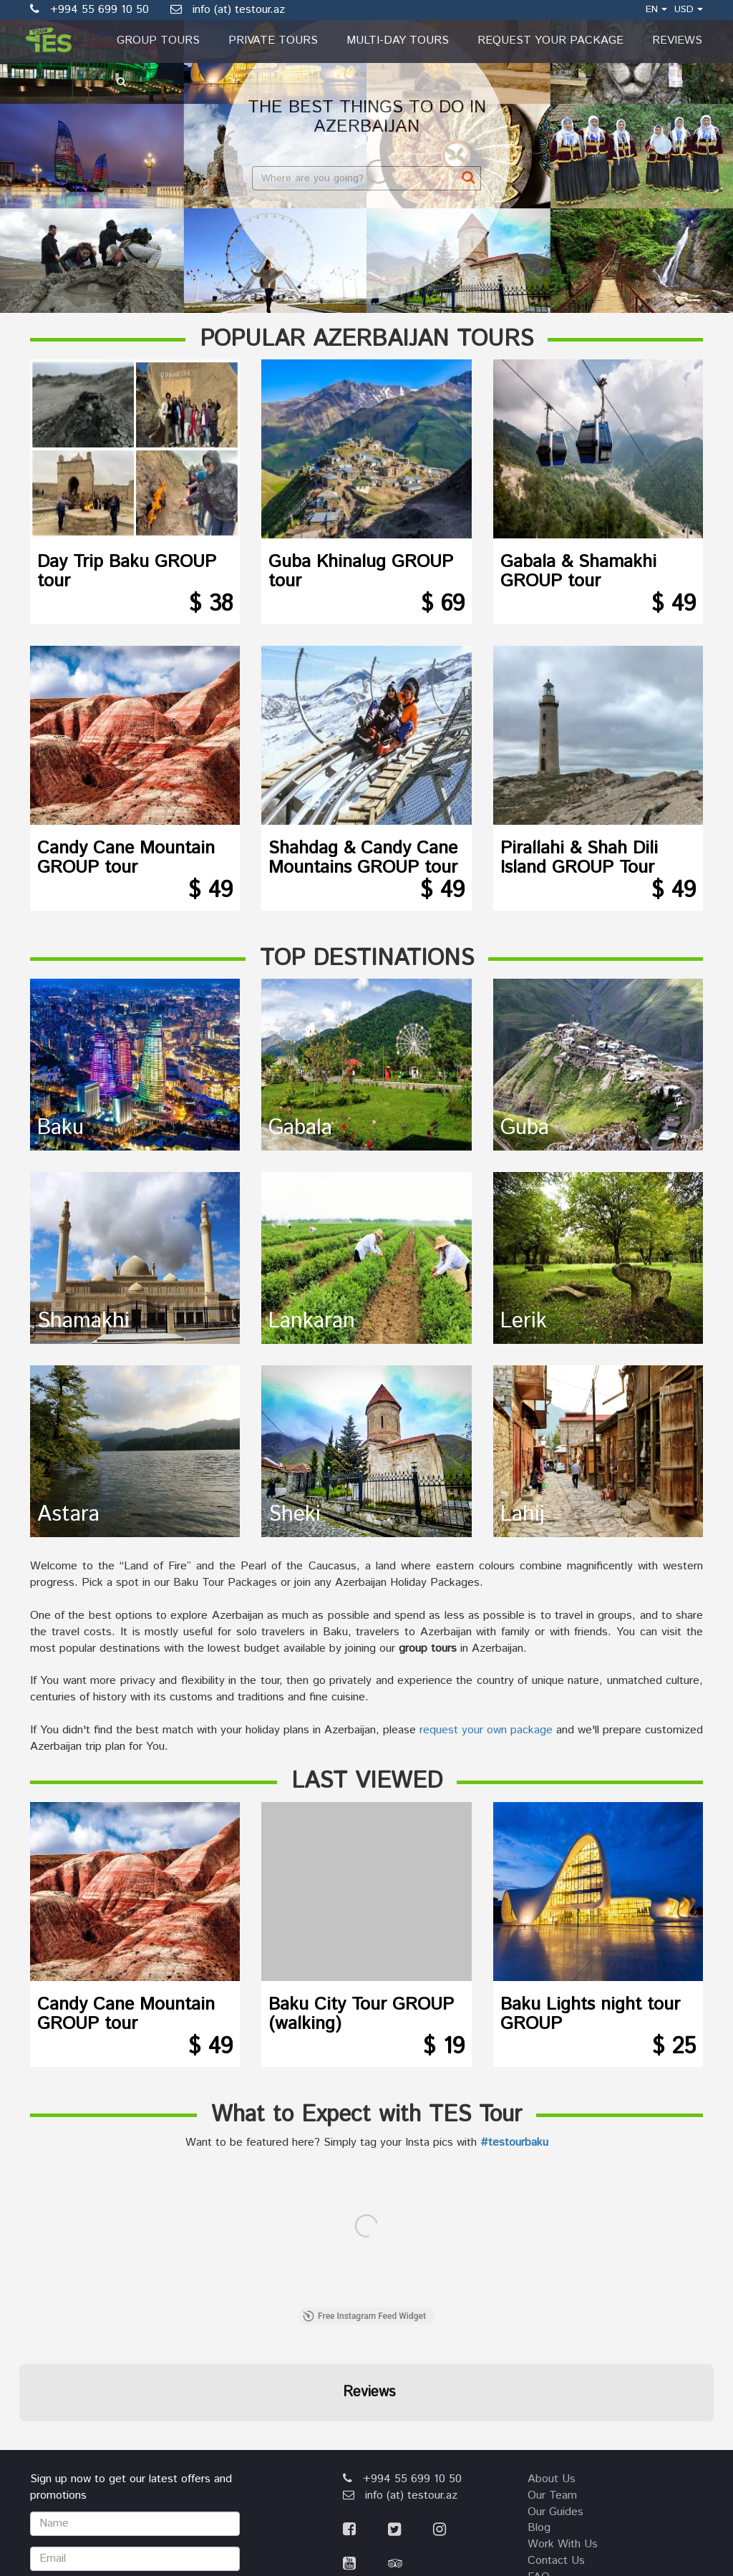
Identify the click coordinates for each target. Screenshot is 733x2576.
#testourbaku (514, 2142)
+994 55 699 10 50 (402, 2307)
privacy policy (563, 2454)
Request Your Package (550, 40)
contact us (556, 2389)
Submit (135, 2491)
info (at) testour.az (227, 9)
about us (552, 2307)
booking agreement (578, 2421)
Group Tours (158, 40)
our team (552, 2323)
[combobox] (366, 178)
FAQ (539, 2405)
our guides (555, 2340)
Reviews (677, 40)
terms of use (563, 2438)
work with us (563, 2372)
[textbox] (362, 178)
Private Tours (273, 40)
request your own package (486, 1730)
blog (539, 2356)
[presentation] (139, 2438)
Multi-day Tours (397, 40)
